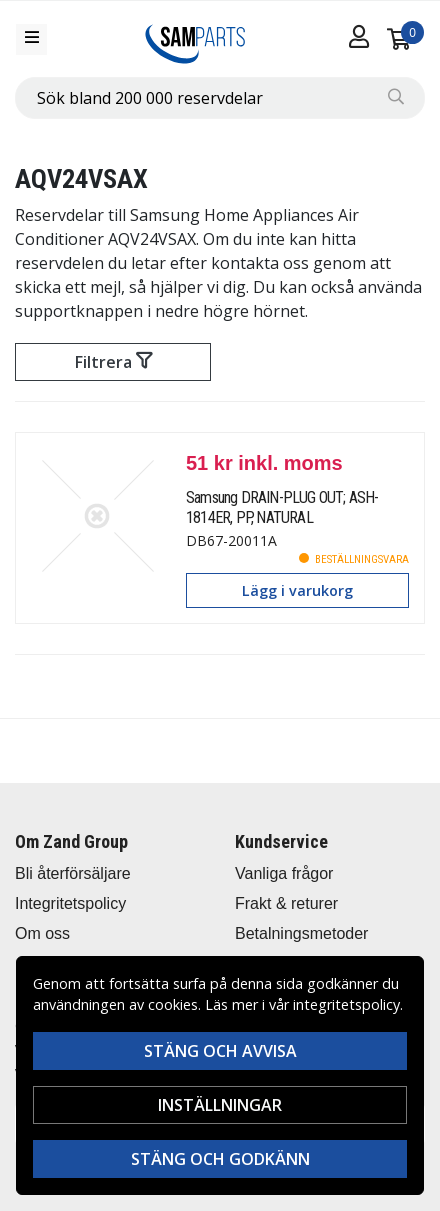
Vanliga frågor (284, 873)
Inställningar (220, 1105)
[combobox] (220, 98)
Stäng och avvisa (220, 1051)
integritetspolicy (346, 1004)
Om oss (42, 933)
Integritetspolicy (70, 903)
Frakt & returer (286, 903)
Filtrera (113, 362)
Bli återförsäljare (73, 873)
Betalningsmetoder (301, 933)
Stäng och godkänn (220, 1159)
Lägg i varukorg (297, 590)
